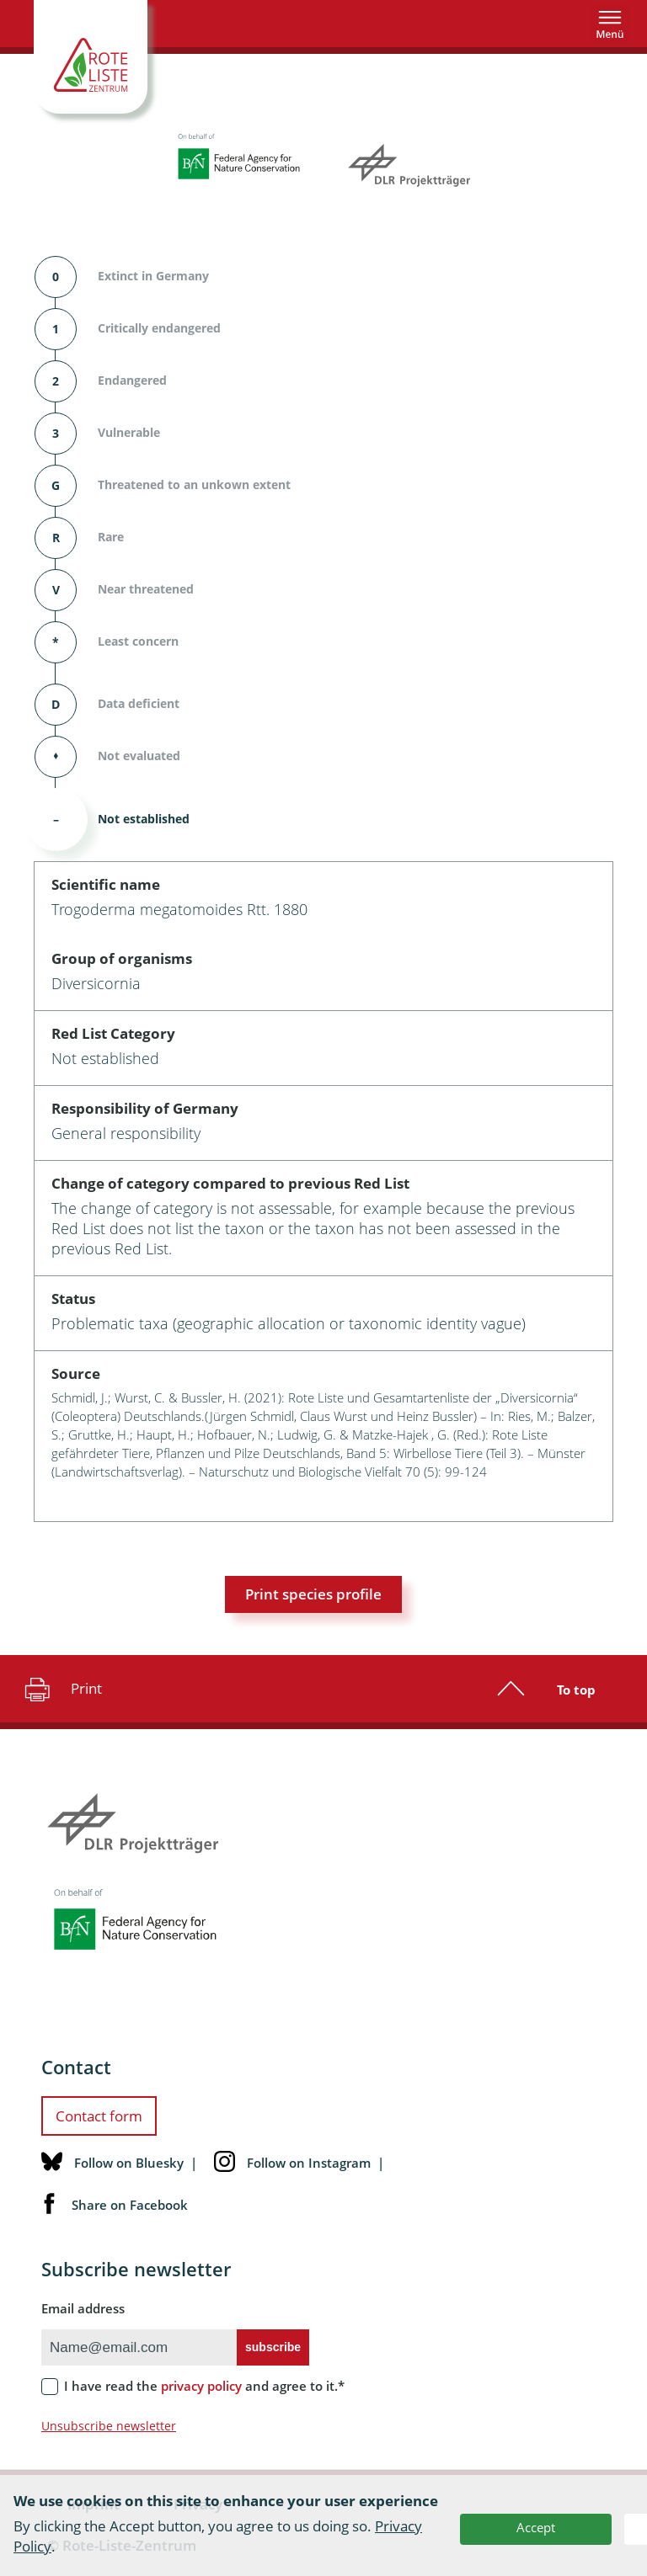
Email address (83, 2308)
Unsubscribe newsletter (108, 2426)
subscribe (273, 2347)
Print (61, 1689)
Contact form (99, 2116)
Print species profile (313, 1594)
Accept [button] (535, 2527)
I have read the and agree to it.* (204, 2385)
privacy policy (201, 2385)
